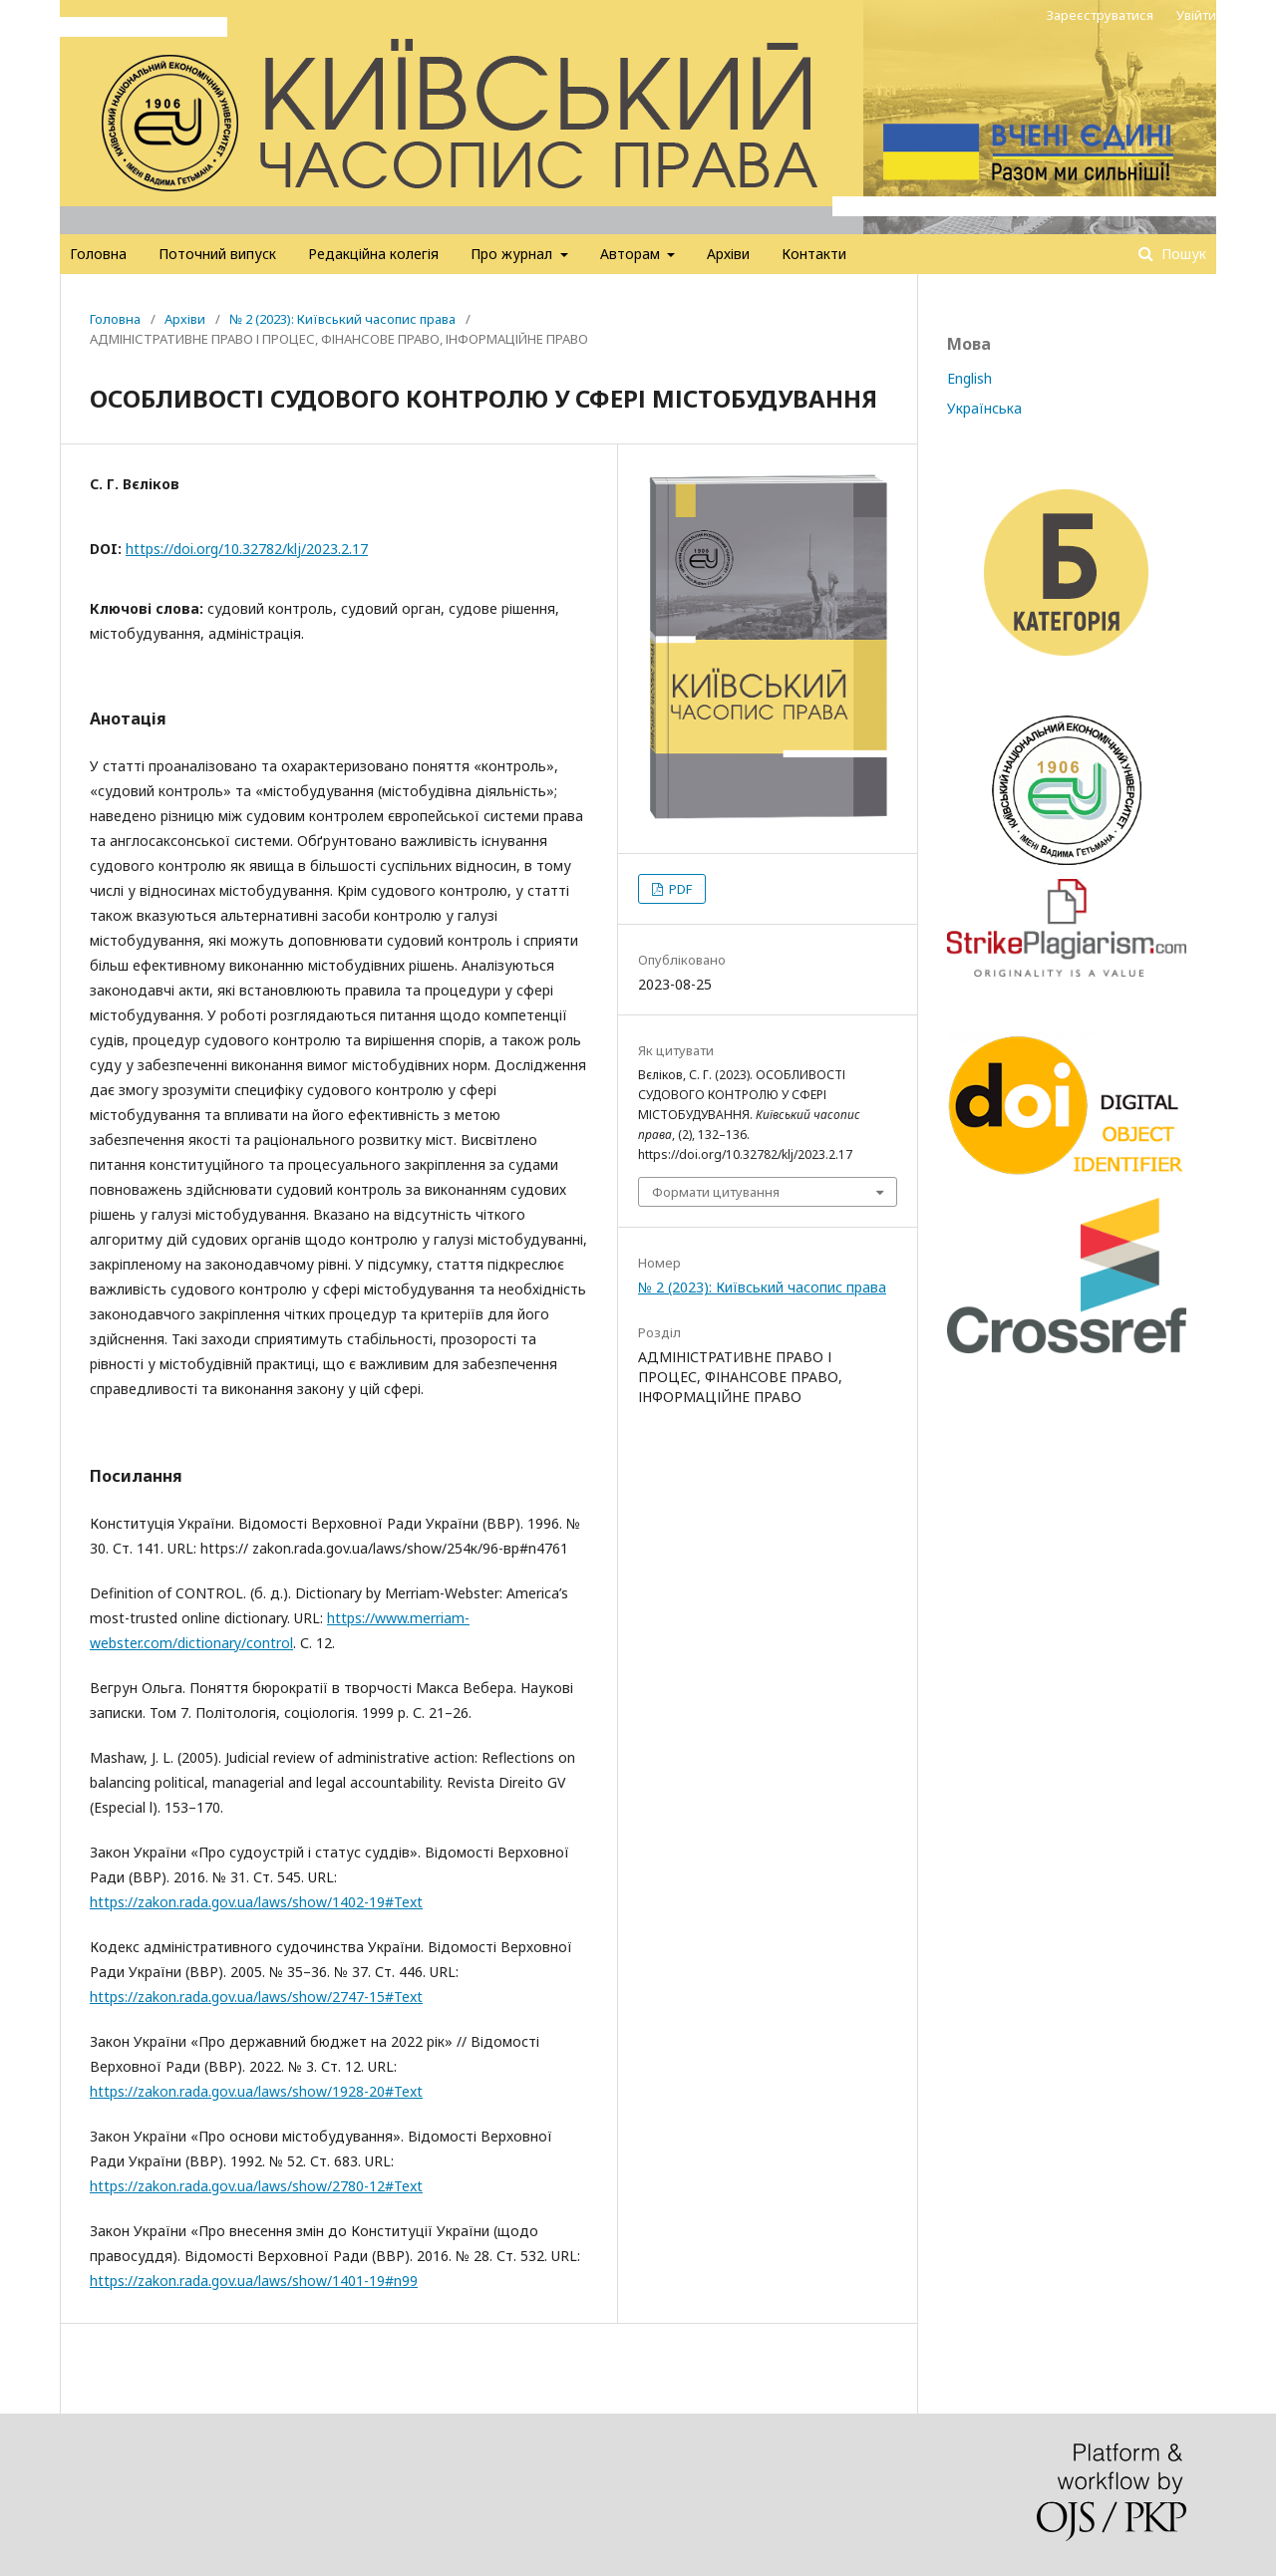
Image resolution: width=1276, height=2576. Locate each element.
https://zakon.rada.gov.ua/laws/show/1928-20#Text (256, 2091)
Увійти (1196, 15)
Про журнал (513, 253)
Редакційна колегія (373, 253)
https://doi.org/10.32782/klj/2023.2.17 (247, 548)
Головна (98, 253)
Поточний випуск (217, 253)
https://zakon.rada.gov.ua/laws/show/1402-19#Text (256, 1901)
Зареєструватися (1100, 15)
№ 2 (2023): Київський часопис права (342, 319)
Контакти (814, 253)
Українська (984, 408)
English (969, 378)
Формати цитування (716, 1192)
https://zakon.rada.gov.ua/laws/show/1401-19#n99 (254, 2280)
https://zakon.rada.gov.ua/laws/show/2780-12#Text (256, 2185)
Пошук (1181, 253)
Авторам (632, 253)
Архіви (728, 253)
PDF (679, 889)
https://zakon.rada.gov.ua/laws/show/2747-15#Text (256, 1996)
